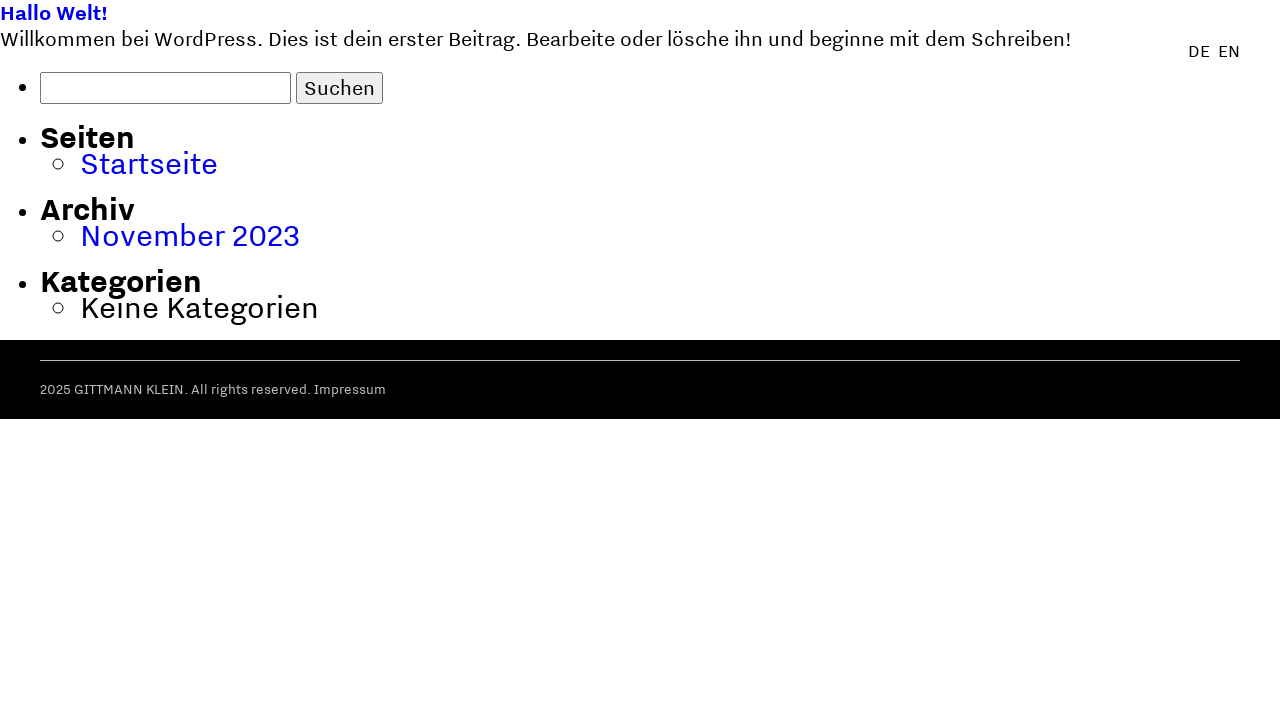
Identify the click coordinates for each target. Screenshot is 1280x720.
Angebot (945, 685)
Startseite (149, 162)
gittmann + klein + (190, 684)
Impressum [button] (350, 389)
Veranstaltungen (1077, 685)
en (1229, 51)
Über (667, 685)
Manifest (848, 685)
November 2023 (190, 234)
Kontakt (1206, 685)
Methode (749, 685)
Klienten (587, 685)
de (1199, 51)
